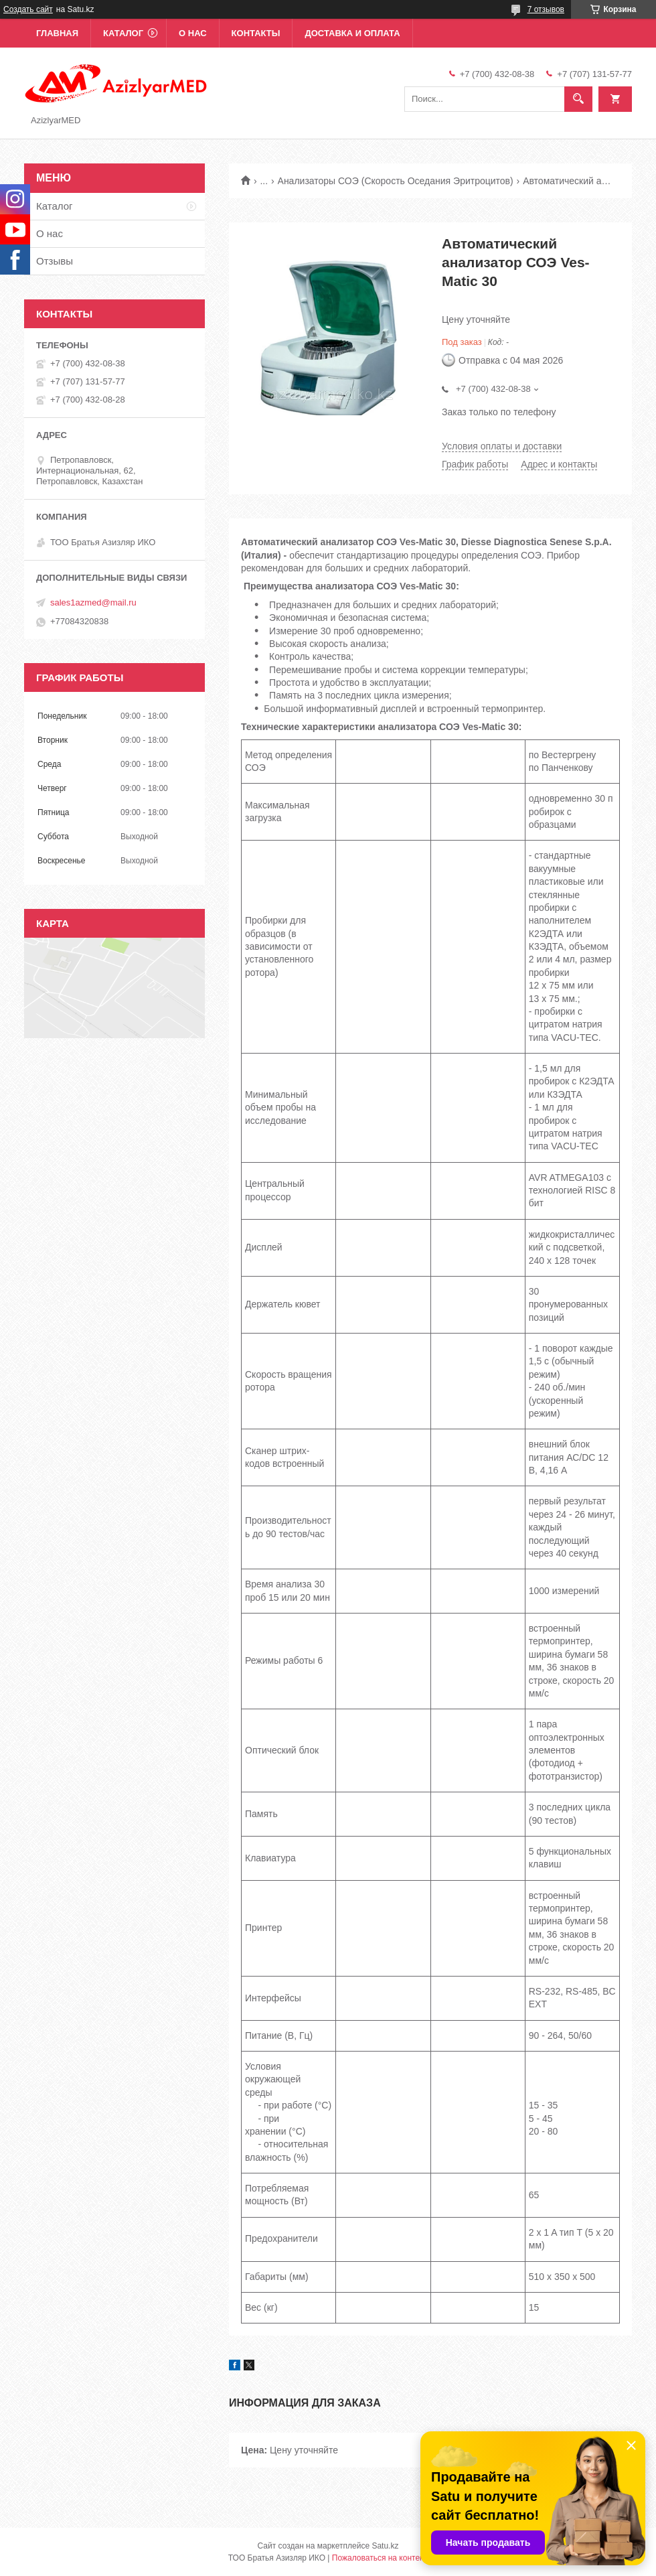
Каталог (123, 33)
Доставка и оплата (352, 33)
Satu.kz (385, 2546)
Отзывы (54, 261)
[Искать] (578, 99)
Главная (57, 33)
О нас (193, 33)
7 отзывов (545, 9)
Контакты (256, 33)
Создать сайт (28, 9)
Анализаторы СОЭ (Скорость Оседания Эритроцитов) (395, 180)
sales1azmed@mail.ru (93, 602)
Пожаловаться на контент (380, 2558)
